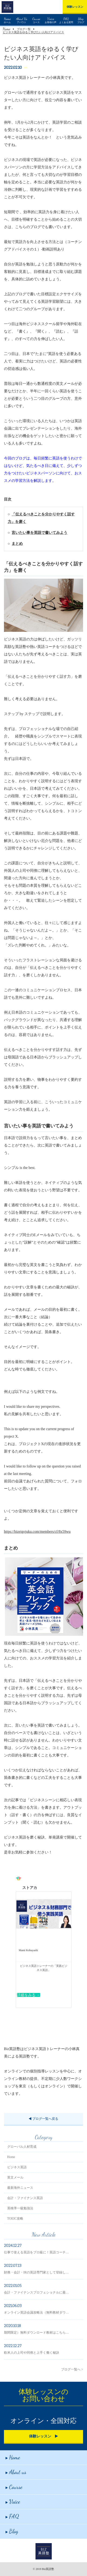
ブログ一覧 (24, 29)
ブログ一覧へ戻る (43, 2119)
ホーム (7, 20)
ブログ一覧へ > (72, 2378)
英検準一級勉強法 (20, 2217)
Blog (12, 2531)
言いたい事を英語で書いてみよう (39, 533)
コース (36, 20)
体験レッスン (75, 6)
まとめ (17, 544)
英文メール (15, 2186)
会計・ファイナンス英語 (25, 2207)
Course (14, 2487)
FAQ (12, 2516)
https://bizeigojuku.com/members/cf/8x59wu (37, 1531)
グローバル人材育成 (21, 2156)
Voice (13, 2501)
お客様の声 (50, 20)
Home (6, 29)
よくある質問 (66, 20)
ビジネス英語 (17, 2176)
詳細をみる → (28, 1995)
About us (16, 2472)
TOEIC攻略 (15, 2227)
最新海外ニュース (20, 2197)
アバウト (21, 20)
